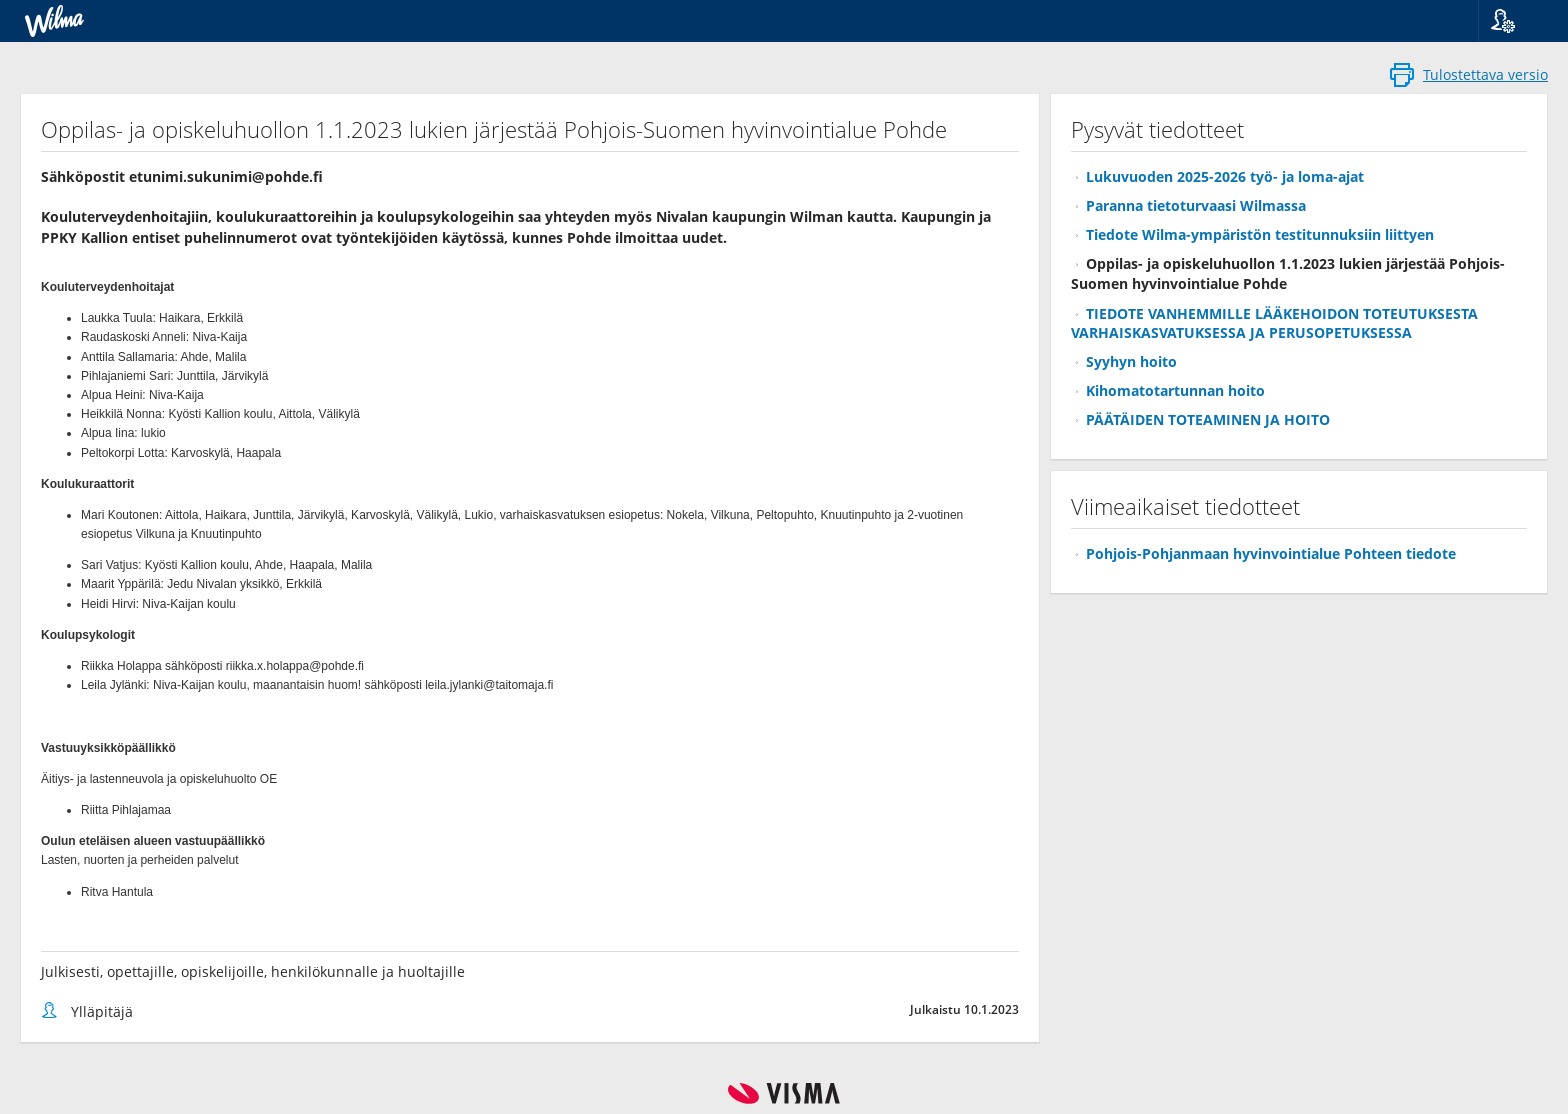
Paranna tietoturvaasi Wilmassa (1196, 205)
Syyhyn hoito (1131, 361)
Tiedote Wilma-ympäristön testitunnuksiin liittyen (1260, 234)
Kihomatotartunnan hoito (1175, 390)
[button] (1515, 21)
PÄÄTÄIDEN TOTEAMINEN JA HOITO (1208, 419)
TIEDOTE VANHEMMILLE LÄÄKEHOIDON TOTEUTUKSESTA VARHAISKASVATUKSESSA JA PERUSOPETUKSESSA (1274, 323)
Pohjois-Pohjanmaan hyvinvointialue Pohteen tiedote (1271, 553)
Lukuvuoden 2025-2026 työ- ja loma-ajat (1225, 176)
